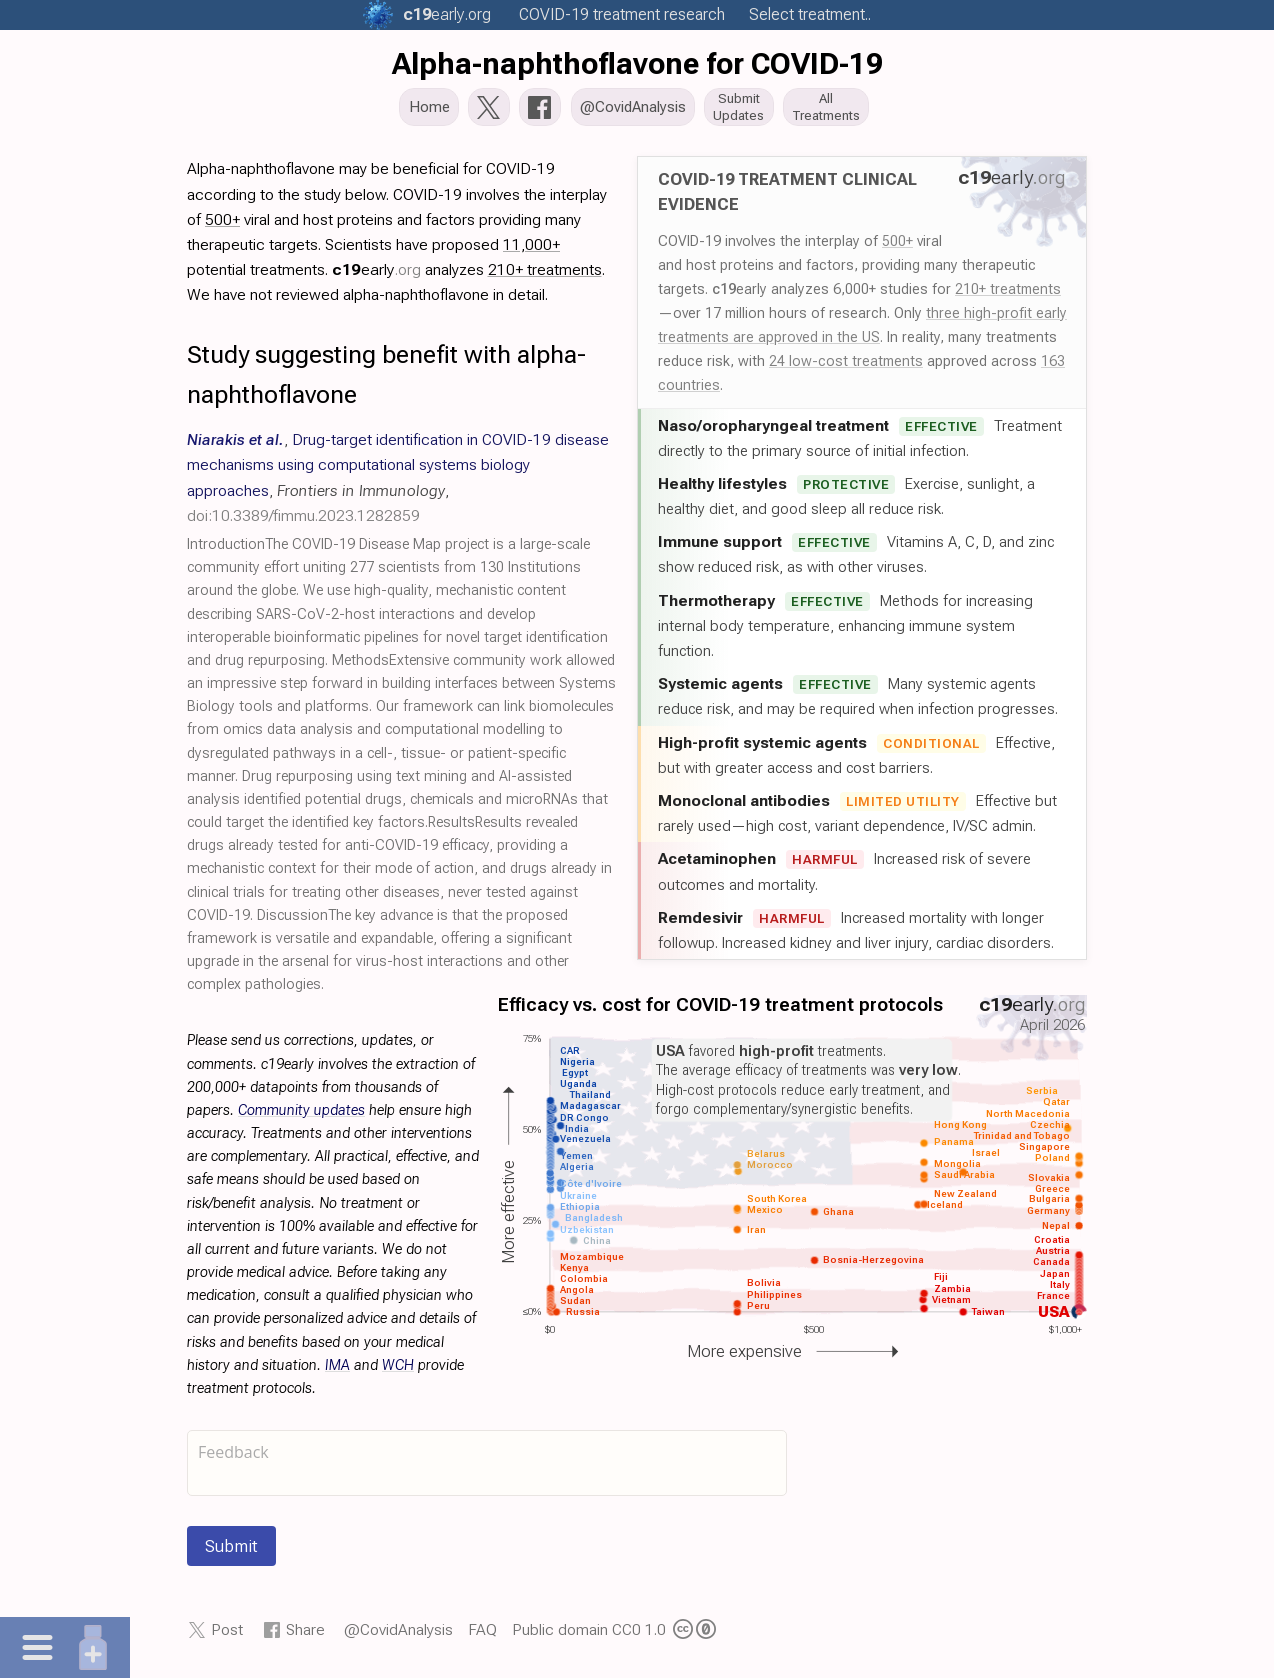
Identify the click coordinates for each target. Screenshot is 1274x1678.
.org (447, 14)
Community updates (301, 1115)
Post (227, 1635)
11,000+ (531, 249)
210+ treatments (1008, 294)
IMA (337, 1370)
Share (305, 1635)
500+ (897, 246)
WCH (398, 1370)
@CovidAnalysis (398, 1635)
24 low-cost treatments (846, 366)
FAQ (482, 1635)
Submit (231, 1552)
